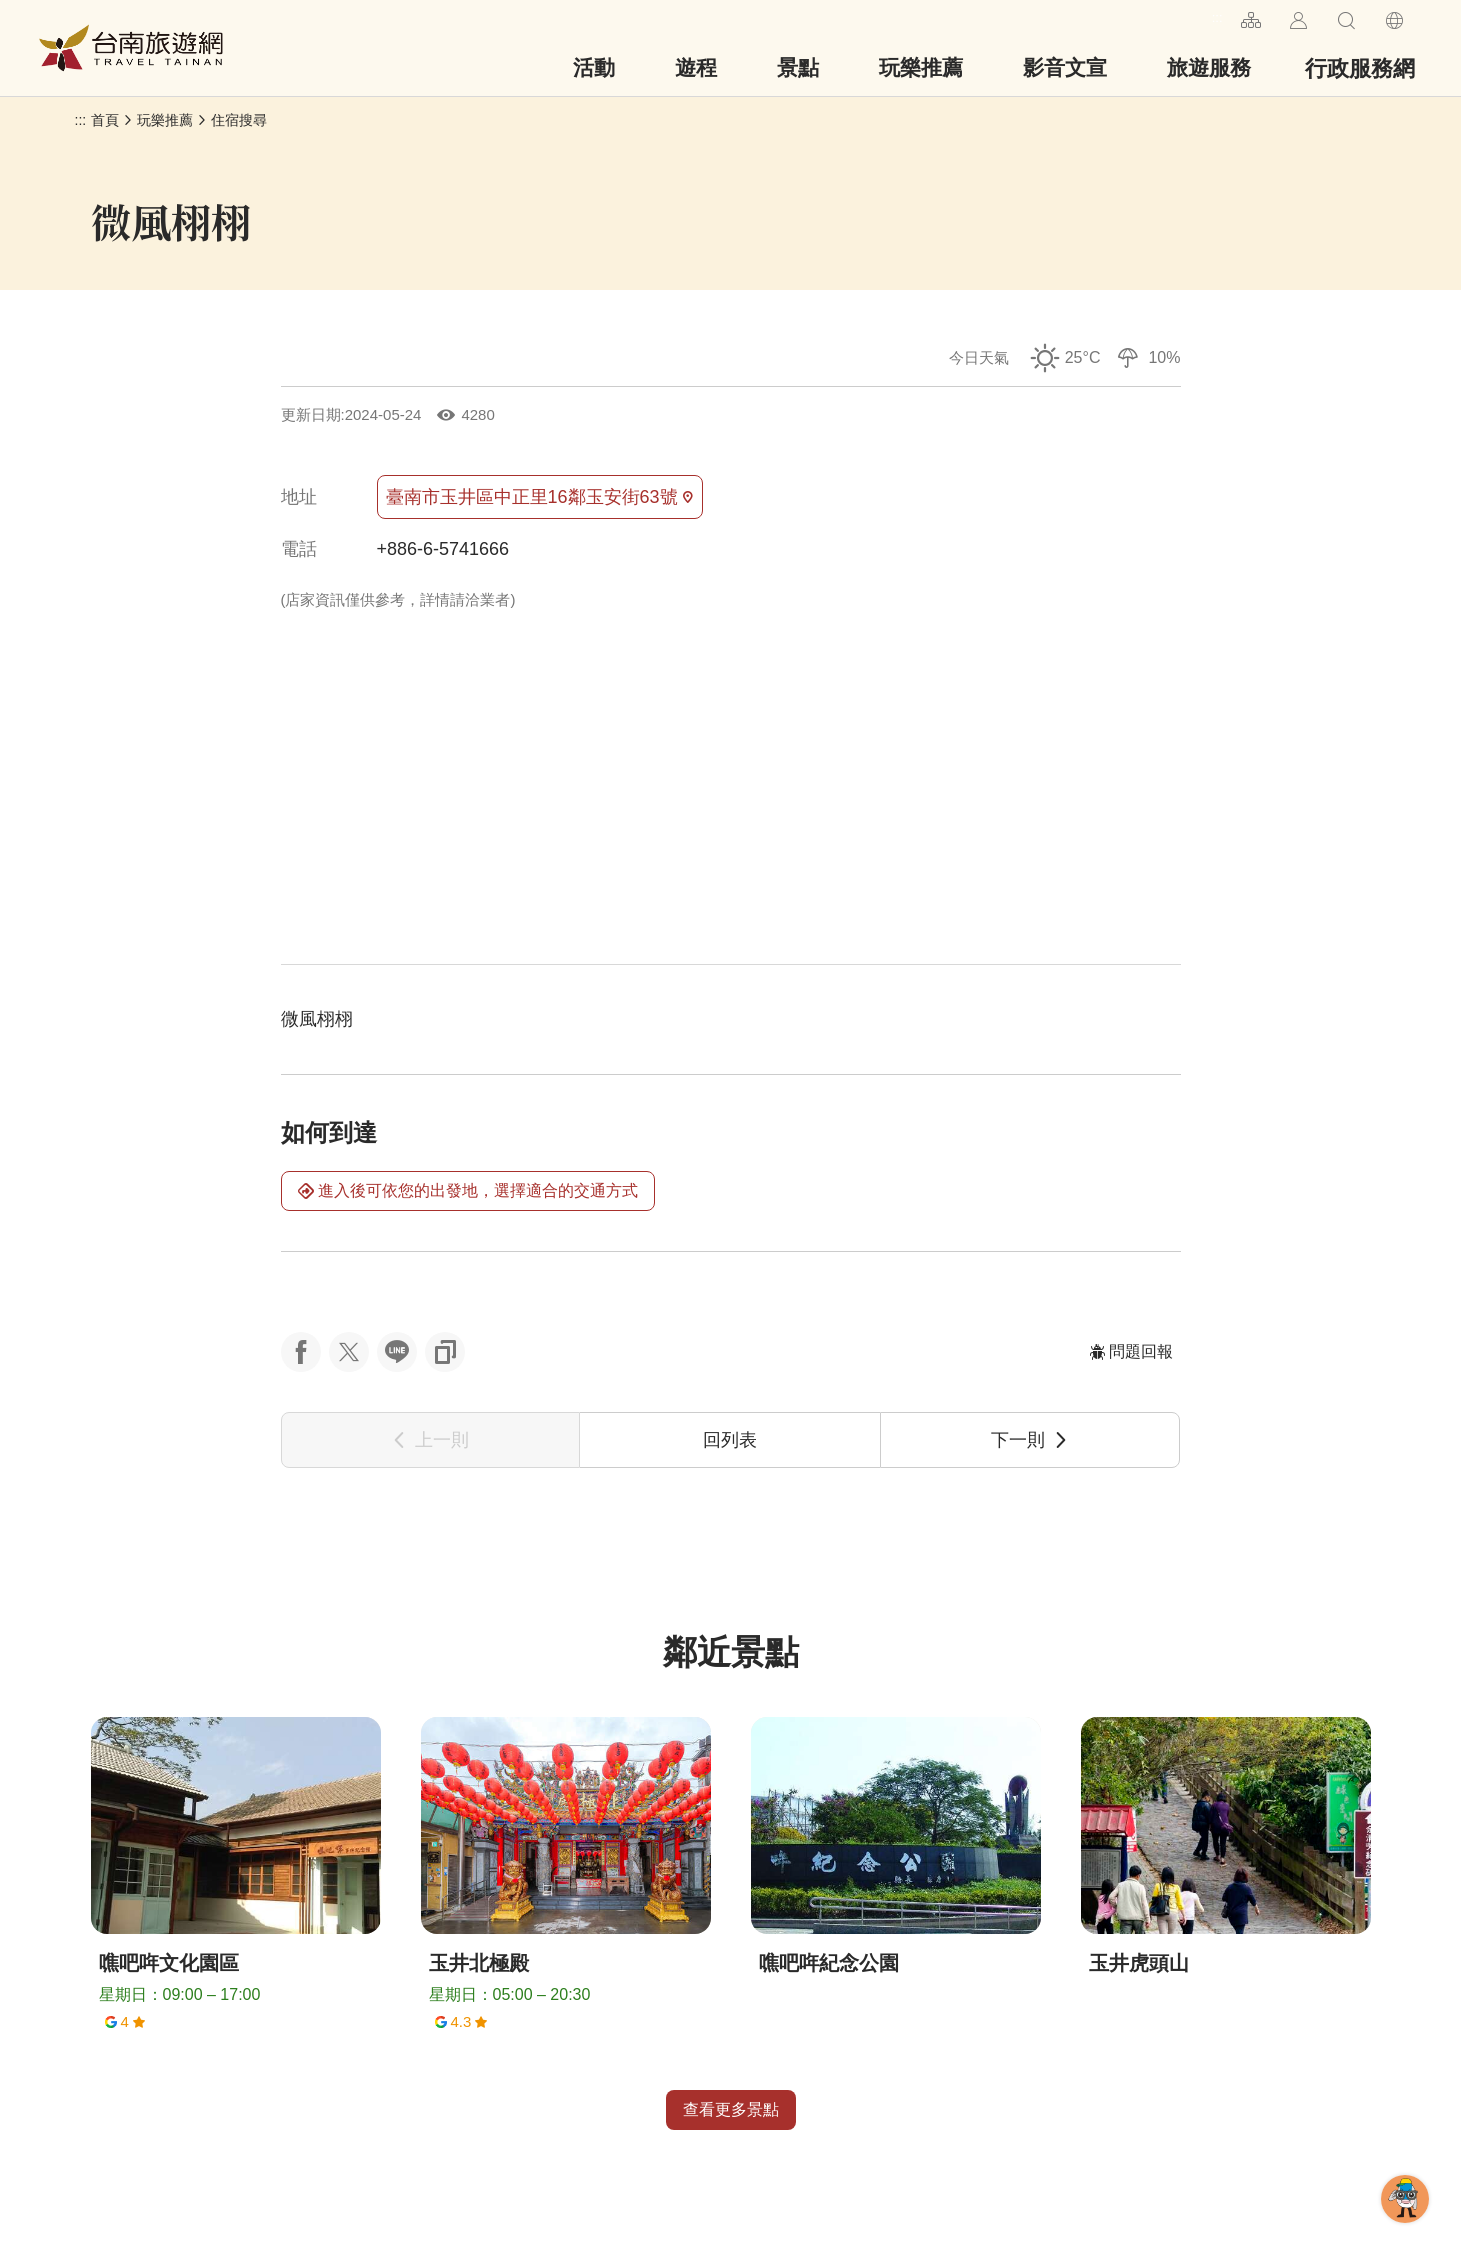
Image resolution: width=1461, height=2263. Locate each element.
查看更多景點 (731, 2109)
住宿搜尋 (239, 120)
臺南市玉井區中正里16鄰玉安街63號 (540, 497)
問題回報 (1131, 1351)
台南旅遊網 (131, 48)
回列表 (730, 1440)
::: (1217, 17)
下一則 (1030, 1440)
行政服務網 (1360, 68)
